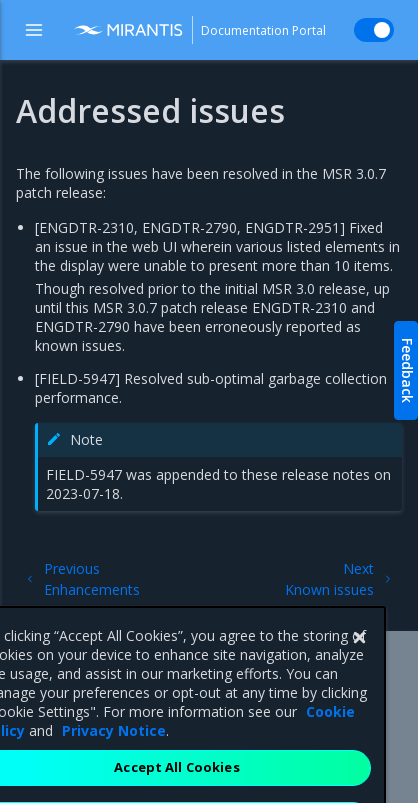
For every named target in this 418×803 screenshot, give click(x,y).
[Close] (359, 667)
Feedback (407, 370)
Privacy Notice (114, 759)
